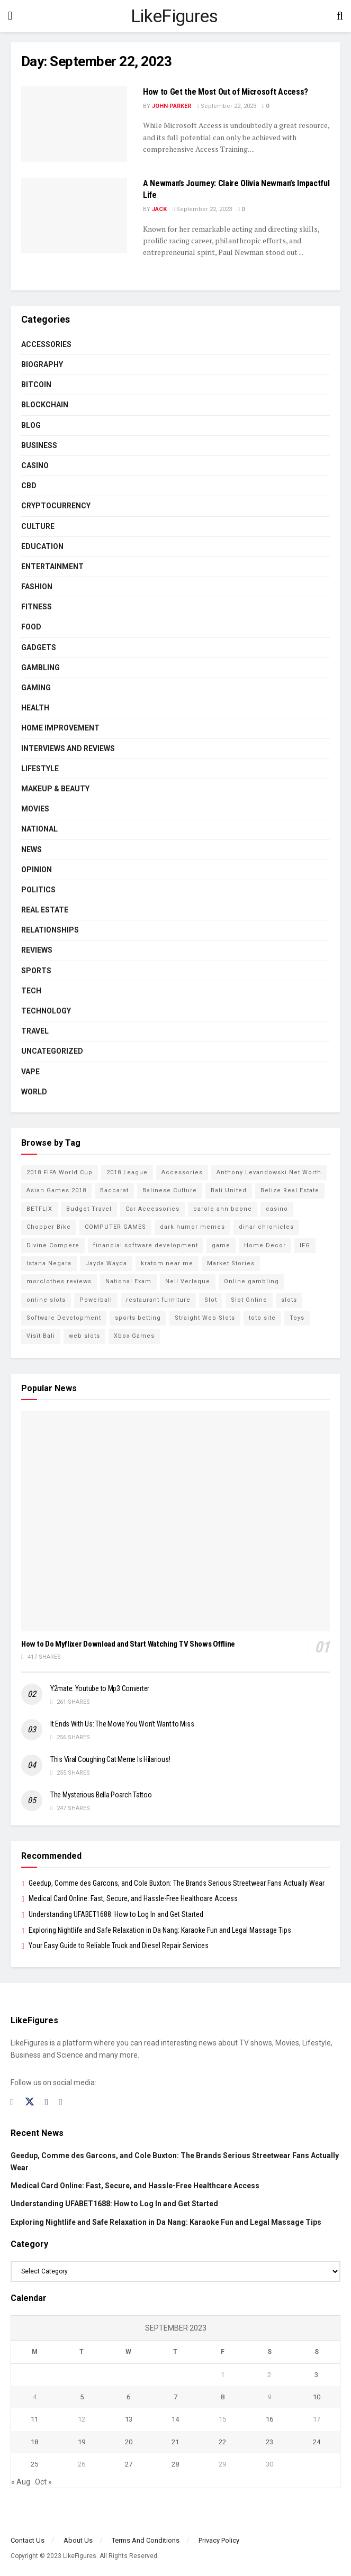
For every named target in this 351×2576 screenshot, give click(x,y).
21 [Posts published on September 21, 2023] (175, 2442)
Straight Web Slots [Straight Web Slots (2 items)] (205, 1317)
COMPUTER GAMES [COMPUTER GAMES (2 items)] (115, 1226)
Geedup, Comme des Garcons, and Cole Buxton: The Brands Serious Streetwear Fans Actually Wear (177, 1883)
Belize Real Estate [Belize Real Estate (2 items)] (289, 1190)
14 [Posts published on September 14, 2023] (175, 2419)
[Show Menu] (10, 16)
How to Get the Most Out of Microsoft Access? (225, 92)
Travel (35, 1031)
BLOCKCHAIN (44, 404)
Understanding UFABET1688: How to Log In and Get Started (116, 1914)
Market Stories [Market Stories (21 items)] (231, 1263)
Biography (42, 364)
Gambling (40, 667)
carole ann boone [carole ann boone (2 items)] (222, 1208)
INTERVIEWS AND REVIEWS (68, 748)
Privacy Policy (219, 2540)
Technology (46, 1011)
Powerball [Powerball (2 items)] (95, 1299)
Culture (38, 526)
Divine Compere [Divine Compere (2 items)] (52, 1245)
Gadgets (38, 647)
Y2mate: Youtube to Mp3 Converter (99, 1688)
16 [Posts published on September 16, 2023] (269, 2419)
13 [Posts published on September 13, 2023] (128, 2419)
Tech (31, 990)
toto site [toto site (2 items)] (262, 1317)
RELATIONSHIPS (50, 930)
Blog (31, 425)
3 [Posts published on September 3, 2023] (316, 2375)
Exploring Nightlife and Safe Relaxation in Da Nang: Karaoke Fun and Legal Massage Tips (160, 1930)
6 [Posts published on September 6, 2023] (128, 2397)
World (34, 1092)
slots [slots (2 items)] (289, 1299)
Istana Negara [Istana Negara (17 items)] (48, 1263)
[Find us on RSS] (60, 2102)
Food (31, 627)
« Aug (20, 2482)
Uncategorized (52, 1051)
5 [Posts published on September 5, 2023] (82, 2397)
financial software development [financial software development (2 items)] (145, 1245)
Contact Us (27, 2540)
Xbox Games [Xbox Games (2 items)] (134, 1335)
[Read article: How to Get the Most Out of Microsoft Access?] (74, 124)
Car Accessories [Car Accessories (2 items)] (152, 1208)
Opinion (36, 869)
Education (42, 546)
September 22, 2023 (226, 106)
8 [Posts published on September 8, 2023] (222, 2397)
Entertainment (52, 566)
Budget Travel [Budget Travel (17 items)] (89, 1208)
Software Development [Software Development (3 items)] (63, 1317)
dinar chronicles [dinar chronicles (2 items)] (266, 1226)
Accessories (46, 344)
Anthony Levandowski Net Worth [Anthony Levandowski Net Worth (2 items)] (269, 1172)
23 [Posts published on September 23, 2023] (269, 2442)
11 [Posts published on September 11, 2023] (34, 2419)
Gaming (36, 687)
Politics (38, 889)
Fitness (36, 606)
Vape (30, 1071)
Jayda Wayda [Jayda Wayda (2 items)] (106, 1263)
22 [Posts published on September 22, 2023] (222, 2442)
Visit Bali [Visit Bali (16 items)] (40, 1335)
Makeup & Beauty (55, 788)
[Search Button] (340, 16)
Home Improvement (60, 728)
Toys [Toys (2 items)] (297, 1317)
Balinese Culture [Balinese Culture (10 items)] (169, 1190)
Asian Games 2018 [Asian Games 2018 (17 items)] (56, 1190)
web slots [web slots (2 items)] (84, 1335)
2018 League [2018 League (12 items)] (127, 1172)
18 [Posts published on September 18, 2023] (34, 2442)
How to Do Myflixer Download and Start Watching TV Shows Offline (128, 1644)
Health (35, 708)
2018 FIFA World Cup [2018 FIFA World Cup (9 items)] (59, 1172)
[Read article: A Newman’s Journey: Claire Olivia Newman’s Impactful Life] (74, 215)
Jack (159, 209)
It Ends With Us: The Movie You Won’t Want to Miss (122, 1724)
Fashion (36, 586)
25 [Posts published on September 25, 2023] (34, 2464)
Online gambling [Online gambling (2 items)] (251, 1281)
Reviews (36, 950)
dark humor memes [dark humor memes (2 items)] (192, 1226)
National (39, 829)
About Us (78, 2540)
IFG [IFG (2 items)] (305, 1245)
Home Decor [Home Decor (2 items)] (265, 1245)
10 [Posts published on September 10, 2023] (316, 2397)
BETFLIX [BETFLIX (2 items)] (39, 1208)
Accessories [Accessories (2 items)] (182, 1172)
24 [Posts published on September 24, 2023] (316, 2442)
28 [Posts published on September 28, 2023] (175, 2464)
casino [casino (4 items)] (277, 1208)
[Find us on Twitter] (29, 2102)
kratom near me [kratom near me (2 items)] (167, 1263)
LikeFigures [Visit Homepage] (174, 16)
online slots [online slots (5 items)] (46, 1299)
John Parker (171, 106)
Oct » (43, 2482)
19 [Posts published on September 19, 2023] (81, 2442)
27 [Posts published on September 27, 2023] (128, 2464)
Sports (36, 970)
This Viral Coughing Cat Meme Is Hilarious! (110, 1759)
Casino (35, 465)
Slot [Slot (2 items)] (210, 1299)
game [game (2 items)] (221, 1245)
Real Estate (44, 910)
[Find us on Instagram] (47, 2102)
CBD (29, 485)
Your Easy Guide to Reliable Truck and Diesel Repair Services (119, 1945)
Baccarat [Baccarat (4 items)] (114, 1190)
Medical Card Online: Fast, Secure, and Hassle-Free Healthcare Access (133, 1898)
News (31, 849)
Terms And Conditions (145, 2540)
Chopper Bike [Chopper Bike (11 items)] (48, 1226)
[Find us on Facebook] (12, 2102)
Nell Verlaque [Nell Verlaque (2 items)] (187, 1281)
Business (39, 445)
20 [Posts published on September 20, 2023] (128, 2442)
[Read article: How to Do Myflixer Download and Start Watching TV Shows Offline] (175, 1521)
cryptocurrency (56, 505)
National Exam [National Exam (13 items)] (128, 1281)
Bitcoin (36, 384)
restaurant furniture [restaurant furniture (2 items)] (158, 1299)
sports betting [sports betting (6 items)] (138, 1317)
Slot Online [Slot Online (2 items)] (249, 1299)
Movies (35, 809)
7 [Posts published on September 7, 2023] (175, 2397)
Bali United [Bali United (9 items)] (229, 1190)
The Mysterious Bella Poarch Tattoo (100, 1795)
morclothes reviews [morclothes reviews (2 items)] (59, 1281)
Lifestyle (40, 768)
